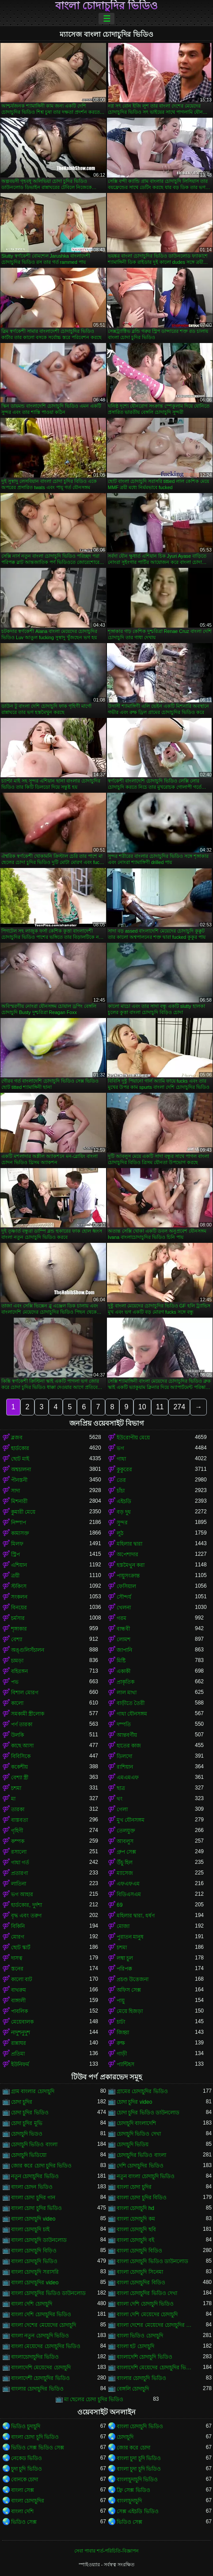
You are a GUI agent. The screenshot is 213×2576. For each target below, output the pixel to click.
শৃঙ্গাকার (19, 1629)
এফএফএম (128, 1884)
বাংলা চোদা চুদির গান (33, 2197)
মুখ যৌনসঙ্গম (131, 1820)
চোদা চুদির (21, 2102)
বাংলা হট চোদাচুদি (135, 2346)
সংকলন (19, 1597)
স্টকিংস (19, 1586)
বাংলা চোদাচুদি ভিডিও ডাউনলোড (152, 2261)
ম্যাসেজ (125, 1873)
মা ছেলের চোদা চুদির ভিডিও (93, 2399)
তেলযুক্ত (126, 1831)
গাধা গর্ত (20, 1862)
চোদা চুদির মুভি (26, 2123)
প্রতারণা (19, 1873)
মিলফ (17, 1544)
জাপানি (124, 1650)
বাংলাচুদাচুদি (129, 2501)
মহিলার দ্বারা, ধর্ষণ (136, 1916)
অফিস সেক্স (129, 1990)
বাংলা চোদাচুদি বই (135, 2240)
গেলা (122, 1809)
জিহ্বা (123, 2032)
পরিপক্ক (124, 1969)
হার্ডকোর (20, 1448)
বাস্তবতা (19, 1820)
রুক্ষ (121, 2043)
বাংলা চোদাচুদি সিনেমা (140, 2272)
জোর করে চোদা (133, 2448)
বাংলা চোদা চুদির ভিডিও (36, 2208)
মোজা (123, 1926)
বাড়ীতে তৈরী (131, 1703)
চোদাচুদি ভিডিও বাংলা (34, 2144)
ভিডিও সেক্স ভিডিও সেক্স (37, 2448)
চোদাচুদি (125, 2437)
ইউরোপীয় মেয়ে (133, 1438)
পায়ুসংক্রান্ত (128, 1576)
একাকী (123, 1671)
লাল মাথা (127, 1692)
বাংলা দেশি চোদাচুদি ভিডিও (145, 2304)
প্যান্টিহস (125, 2064)
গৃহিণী (17, 1831)
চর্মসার (18, 1618)
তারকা (17, 1809)
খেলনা (124, 1607)
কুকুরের (124, 1469)
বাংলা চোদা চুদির (134, 2187)
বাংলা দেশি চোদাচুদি (31, 2304)
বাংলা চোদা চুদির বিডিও (142, 2197)
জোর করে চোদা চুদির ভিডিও (41, 2166)
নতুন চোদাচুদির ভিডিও (35, 2176)
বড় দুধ (124, 1512)
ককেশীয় (19, 1767)
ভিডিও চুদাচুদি (25, 2426)
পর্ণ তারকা (21, 1724)
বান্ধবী (123, 1629)
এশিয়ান (19, 1565)
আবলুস (125, 1841)
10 (142, 1407)
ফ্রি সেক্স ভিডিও (133, 2490)
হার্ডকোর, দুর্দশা (26, 1905)
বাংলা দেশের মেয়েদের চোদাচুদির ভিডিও (156, 2325)
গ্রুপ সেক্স (126, 1852)
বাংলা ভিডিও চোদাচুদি (140, 2336)
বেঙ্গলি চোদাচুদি (133, 2389)
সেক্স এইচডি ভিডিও (138, 2511)
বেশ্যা (16, 1639)
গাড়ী (122, 2054)
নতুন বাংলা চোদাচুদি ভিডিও (146, 2176)
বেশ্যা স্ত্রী (19, 1777)
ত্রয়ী (15, 1576)
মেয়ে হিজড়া (130, 2011)
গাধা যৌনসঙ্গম (132, 1714)
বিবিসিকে (20, 1756)
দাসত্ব (17, 1958)
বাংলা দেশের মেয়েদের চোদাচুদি (43, 2325)
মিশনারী (19, 1501)
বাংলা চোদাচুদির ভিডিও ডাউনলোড (48, 2293)
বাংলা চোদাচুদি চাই (30, 2229)
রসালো (19, 1852)
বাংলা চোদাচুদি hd (135, 2208)
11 (160, 1407)
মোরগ (17, 1937)
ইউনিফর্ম (20, 2064)
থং (119, 1799)
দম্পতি (124, 1724)
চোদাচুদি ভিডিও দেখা (139, 2134)
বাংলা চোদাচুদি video (33, 2219)
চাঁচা (121, 1491)
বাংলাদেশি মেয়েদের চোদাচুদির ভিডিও (156, 2367)
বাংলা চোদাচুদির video (34, 2282)
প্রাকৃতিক (125, 1682)
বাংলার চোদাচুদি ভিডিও (141, 2378)
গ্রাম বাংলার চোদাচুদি (32, 2091)
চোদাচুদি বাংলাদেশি (136, 2123)
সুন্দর (122, 1522)
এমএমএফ (128, 1777)
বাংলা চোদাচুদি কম (136, 2219)
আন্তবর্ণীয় (127, 1735)
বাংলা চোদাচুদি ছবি (136, 2229)
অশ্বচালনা (21, 1469)
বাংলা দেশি (22, 2511)
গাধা (121, 1459)
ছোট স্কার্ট (20, 1947)
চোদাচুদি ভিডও (26, 2134)
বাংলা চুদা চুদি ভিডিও (139, 2458)
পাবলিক (19, 2011)
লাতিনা (18, 1884)
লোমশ (123, 1639)
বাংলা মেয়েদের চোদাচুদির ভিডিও (45, 2346)
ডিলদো (124, 1756)
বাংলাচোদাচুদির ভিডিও (35, 2357)
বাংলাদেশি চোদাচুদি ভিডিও (144, 2357)
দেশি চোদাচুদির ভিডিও (140, 2166)
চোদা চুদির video (134, 2102)
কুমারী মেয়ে (23, 1512)
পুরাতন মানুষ (130, 1937)
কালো (17, 1703)
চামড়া (17, 1661)
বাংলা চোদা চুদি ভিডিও (35, 2437)
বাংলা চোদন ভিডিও (32, 2187)
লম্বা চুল (125, 1958)
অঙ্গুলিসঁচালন (27, 1650)
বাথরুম (18, 1990)
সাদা (15, 1491)
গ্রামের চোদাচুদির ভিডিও (142, 2091)
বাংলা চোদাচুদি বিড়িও (34, 2251)
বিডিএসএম (129, 1894)
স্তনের (17, 1969)
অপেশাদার (127, 1554)
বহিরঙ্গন (19, 1671)
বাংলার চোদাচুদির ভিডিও (37, 2389)
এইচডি (124, 1501)
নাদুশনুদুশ (20, 2032)
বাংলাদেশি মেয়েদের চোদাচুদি (41, 2367)
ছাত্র (121, 1788)
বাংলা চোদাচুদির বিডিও (141, 2282)
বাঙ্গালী (18, 2001)
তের (121, 1480)
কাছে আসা (22, 1746)
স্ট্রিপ (15, 1554)
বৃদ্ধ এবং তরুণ (26, 1916)
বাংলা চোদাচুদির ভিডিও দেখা (147, 2293)
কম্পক (17, 1841)
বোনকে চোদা (24, 2479)
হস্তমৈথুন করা (131, 1565)
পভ (15, 1682)
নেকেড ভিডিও (26, 2458)
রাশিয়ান (125, 1767)
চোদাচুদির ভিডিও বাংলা (141, 2155)
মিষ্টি (121, 1661)
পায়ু (121, 2001)
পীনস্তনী (19, 1480)
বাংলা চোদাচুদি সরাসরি (35, 2272)
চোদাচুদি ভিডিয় (132, 2144)
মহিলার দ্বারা (129, 1544)
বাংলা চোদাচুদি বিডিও (139, 2251)
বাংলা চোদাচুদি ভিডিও (34, 2261)
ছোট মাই (20, 1459)
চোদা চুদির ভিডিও (30, 2112)
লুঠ (120, 1533)
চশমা (16, 1788)
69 (119, 1905)
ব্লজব (17, 1438)
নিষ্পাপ (18, 1522)
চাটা (121, 2022)
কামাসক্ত (20, 1533)
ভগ (120, 1448)
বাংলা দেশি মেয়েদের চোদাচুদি (147, 2314)
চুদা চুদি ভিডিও (26, 2469)
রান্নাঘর (18, 2043)
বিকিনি (18, 1926)
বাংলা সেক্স (22, 2490)
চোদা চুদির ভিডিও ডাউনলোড (148, 2112)
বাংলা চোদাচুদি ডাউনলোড (39, 2240)
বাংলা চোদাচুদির (27, 2501)
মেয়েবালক (22, 2022)
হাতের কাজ (129, 1746)
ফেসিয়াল (126, 1586)
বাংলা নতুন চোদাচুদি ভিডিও (40, 2336)
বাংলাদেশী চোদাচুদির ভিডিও (40, 2378)
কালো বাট (21, 1979)
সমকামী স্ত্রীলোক (27, 1714)
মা (13, 1799)
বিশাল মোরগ (24, 1692)
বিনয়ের (19, 1607)
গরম (121, 1618)
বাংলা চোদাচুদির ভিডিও (106, 6)
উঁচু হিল (125, 1862)
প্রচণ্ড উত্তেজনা (132, 1979)
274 (179, 1407)
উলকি (17, 1735)
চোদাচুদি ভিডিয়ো (28, 2155)
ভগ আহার (22, 1894)
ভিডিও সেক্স (24, 2522)
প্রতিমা (18, 2054)
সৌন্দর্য (124, 1597)
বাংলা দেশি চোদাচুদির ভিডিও (41, 2314)
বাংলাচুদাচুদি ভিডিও (137, 2479)
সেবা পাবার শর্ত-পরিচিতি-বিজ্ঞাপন (106, 2550)
